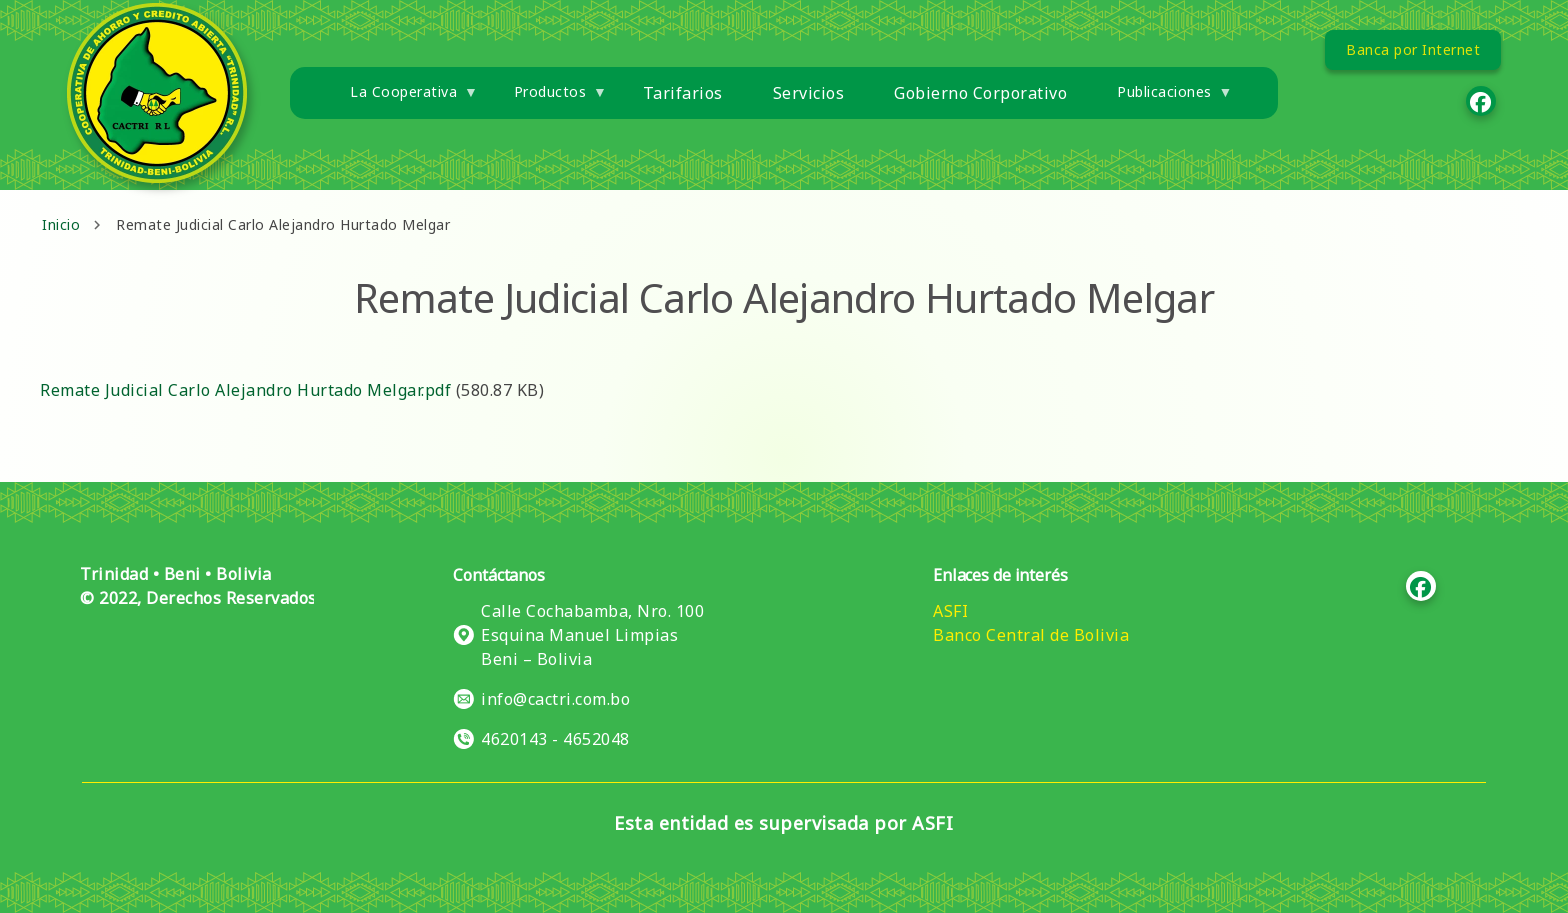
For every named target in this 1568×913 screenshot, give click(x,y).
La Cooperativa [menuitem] (401, 99)
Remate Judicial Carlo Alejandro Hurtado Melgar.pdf (245, 390)
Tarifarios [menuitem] (683, 93)
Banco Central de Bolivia (1031, 635)
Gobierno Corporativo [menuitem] (980, 93)
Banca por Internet (1413, 49)
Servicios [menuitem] (809, 93)
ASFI (950, 611)
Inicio (61, 225)
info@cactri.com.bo (555, 699)
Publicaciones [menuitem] (1162, 99)
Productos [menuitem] (548, 99)
